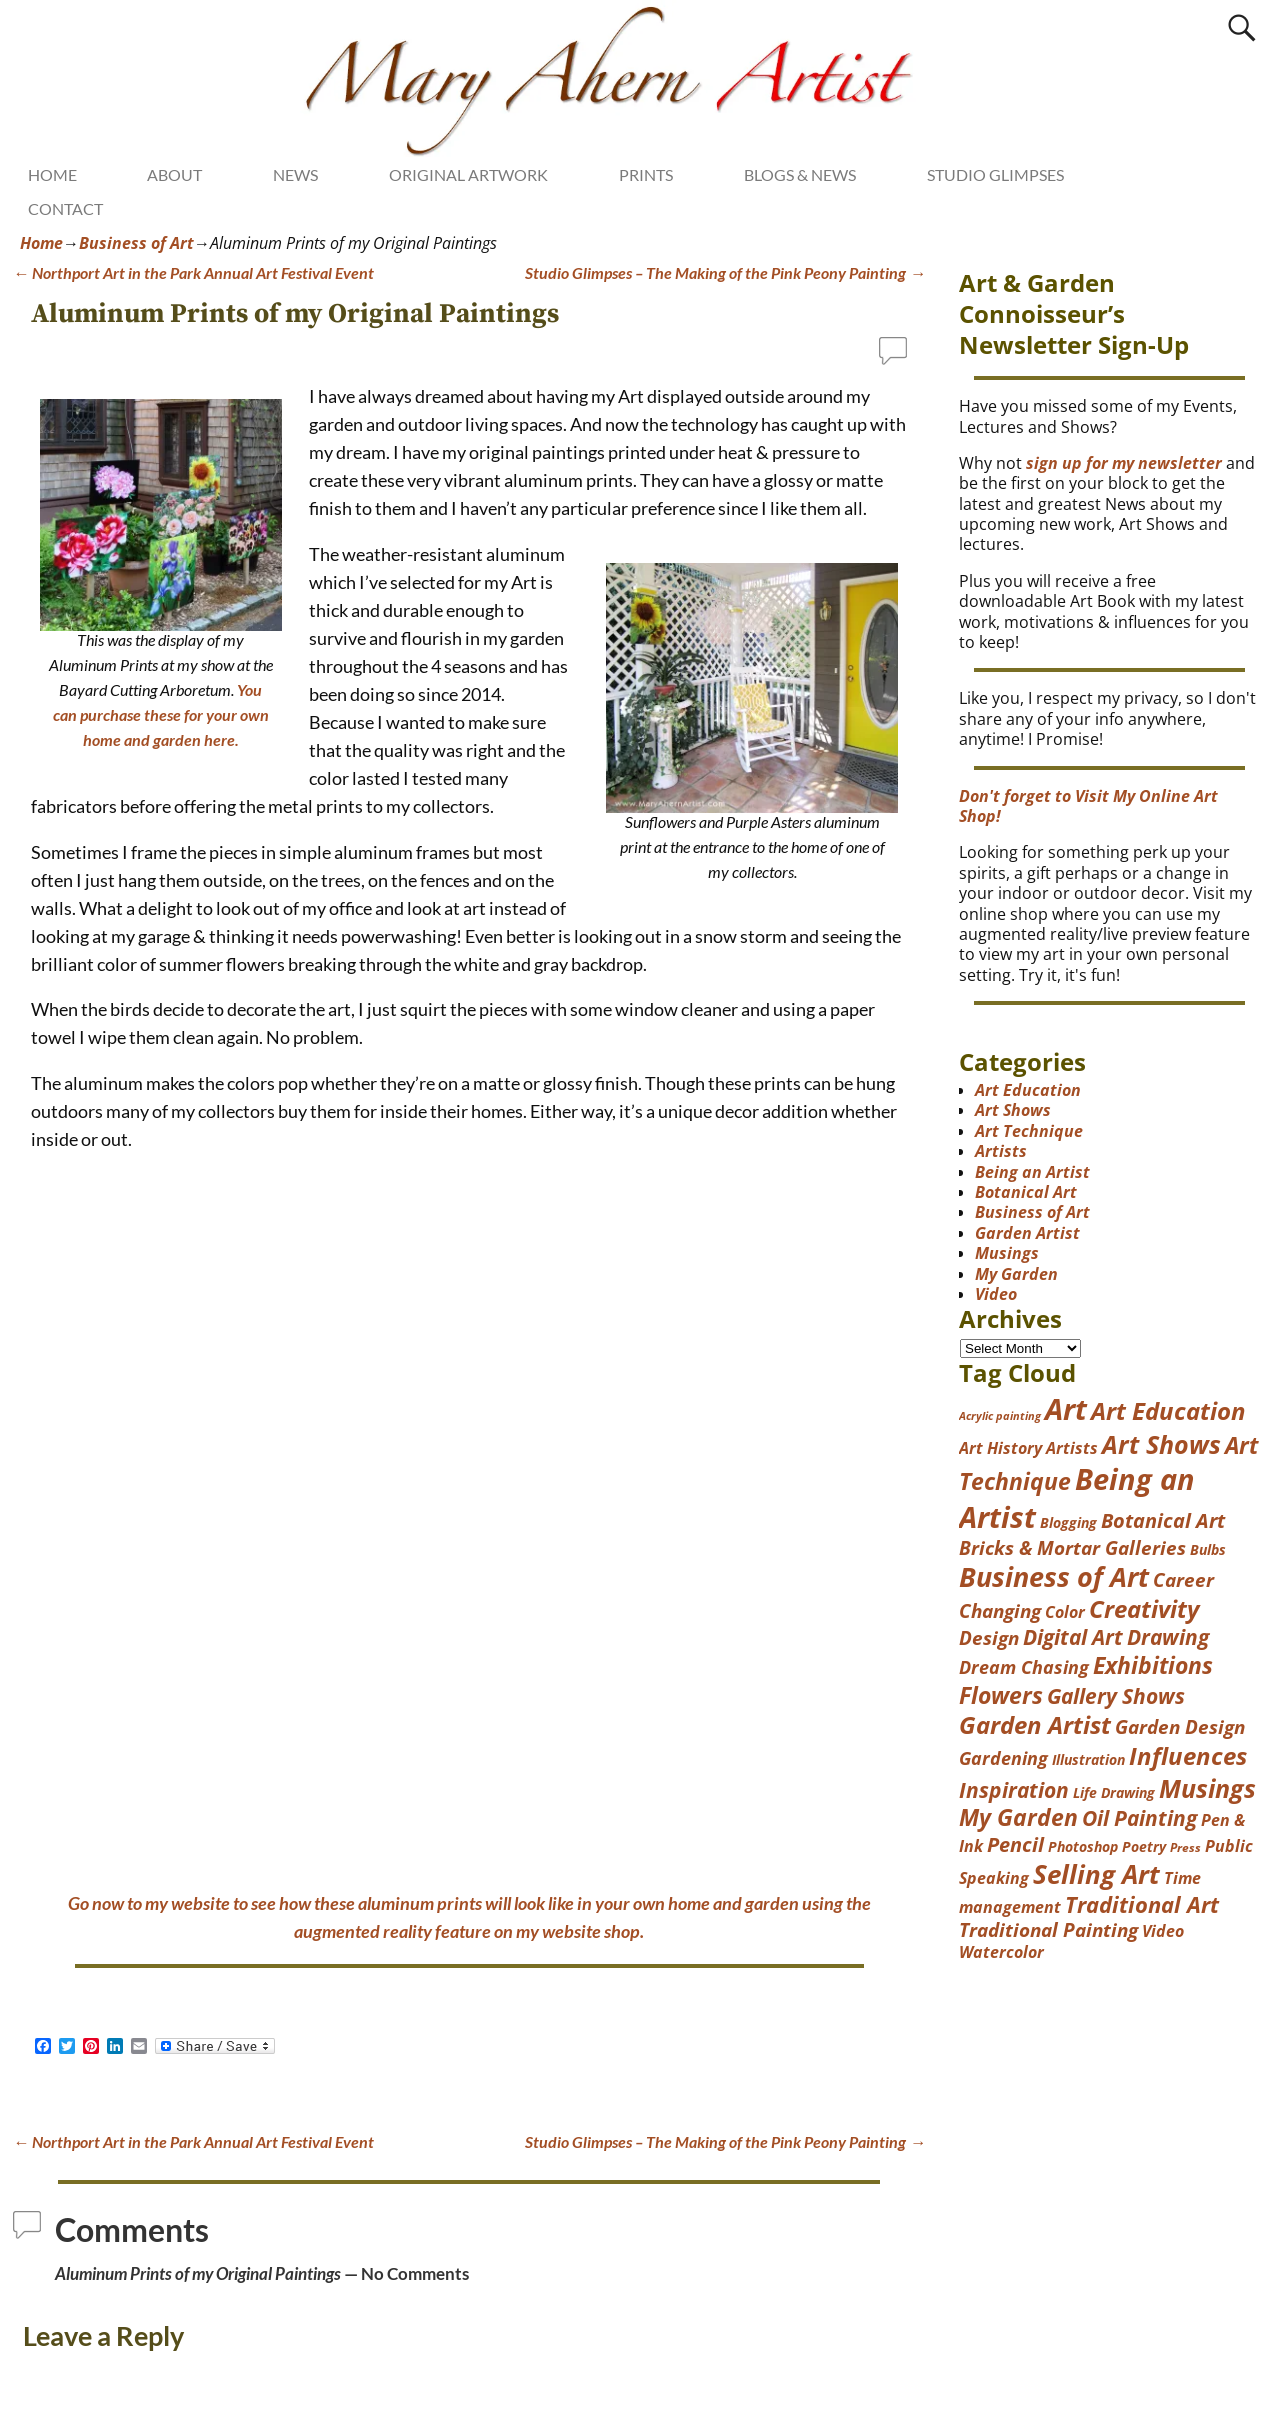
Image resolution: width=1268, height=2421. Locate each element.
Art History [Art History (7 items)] (1000, 1448)
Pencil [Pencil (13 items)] (1015, 1844)
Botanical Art (1026, 1192)
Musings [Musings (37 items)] (1207, 1788)
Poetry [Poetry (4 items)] (1144, 1846)
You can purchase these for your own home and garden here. (161, 714)
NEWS (295, 174)
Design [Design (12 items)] (989, 1638)
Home (41, 243)
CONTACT (65, 208)
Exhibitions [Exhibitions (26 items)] (1153, 1665)
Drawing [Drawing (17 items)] (1168, 1637)
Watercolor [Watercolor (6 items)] (1001, 1952)
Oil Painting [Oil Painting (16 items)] (1139, 1818)
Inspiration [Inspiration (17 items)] (1014, 1790)
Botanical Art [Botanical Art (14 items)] (1163, 1520)
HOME (52, 174)
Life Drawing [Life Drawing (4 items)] (1114, 1792)
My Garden (1016, 1274)
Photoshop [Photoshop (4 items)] (1083, 1846)
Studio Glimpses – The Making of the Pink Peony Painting (725, 272)
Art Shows (1013, 1110)
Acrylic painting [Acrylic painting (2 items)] (1000, 1416)
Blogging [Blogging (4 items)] (1068, 1522)
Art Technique (1029, 1131)
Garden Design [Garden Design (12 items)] (1180, 1727)
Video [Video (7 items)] (1163, 1931)
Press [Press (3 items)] (1185, 1847)
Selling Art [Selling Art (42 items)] (1096, 1874)
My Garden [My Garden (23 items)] (1018, 1817)
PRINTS (646, 174)
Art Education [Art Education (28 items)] (1168, 1411)
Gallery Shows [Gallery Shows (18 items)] (1116, 1695)
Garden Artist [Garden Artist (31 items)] (1035, 1724)
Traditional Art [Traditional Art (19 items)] (1142, 1904)
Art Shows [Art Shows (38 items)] (1161, 1444)
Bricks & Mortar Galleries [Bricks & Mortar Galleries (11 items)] (1072, 1547)
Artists (1001, 1151)
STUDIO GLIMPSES (995, 174)
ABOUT (174, 174)
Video (996, 1294)
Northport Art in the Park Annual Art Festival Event (193, 272)
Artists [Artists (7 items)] (1072, 1448)
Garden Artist (1027, 1233)
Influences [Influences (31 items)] (1188, 1755)
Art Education (1028, 1090)
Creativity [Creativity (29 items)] (1144, 1608)
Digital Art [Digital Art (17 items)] (1073, 1637)
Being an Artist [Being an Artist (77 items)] (1077, 1497)
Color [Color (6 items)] (1065, 1612)
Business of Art (136, 243)
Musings (1007, 1253)
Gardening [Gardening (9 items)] (1003, 1758)
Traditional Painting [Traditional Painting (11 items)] (1048, 1929)
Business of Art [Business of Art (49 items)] (1054, 1576)
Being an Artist (1032, 1172)
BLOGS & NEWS (800, 174)
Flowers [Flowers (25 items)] (1001, 1695)
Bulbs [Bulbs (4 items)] (1208, 1549)
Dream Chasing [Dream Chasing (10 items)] (1024, 1667)
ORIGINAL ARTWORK (468, 174)
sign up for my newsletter (1124, 463)
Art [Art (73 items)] (1066, 1409)
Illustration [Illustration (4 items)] (1088, 1759)
